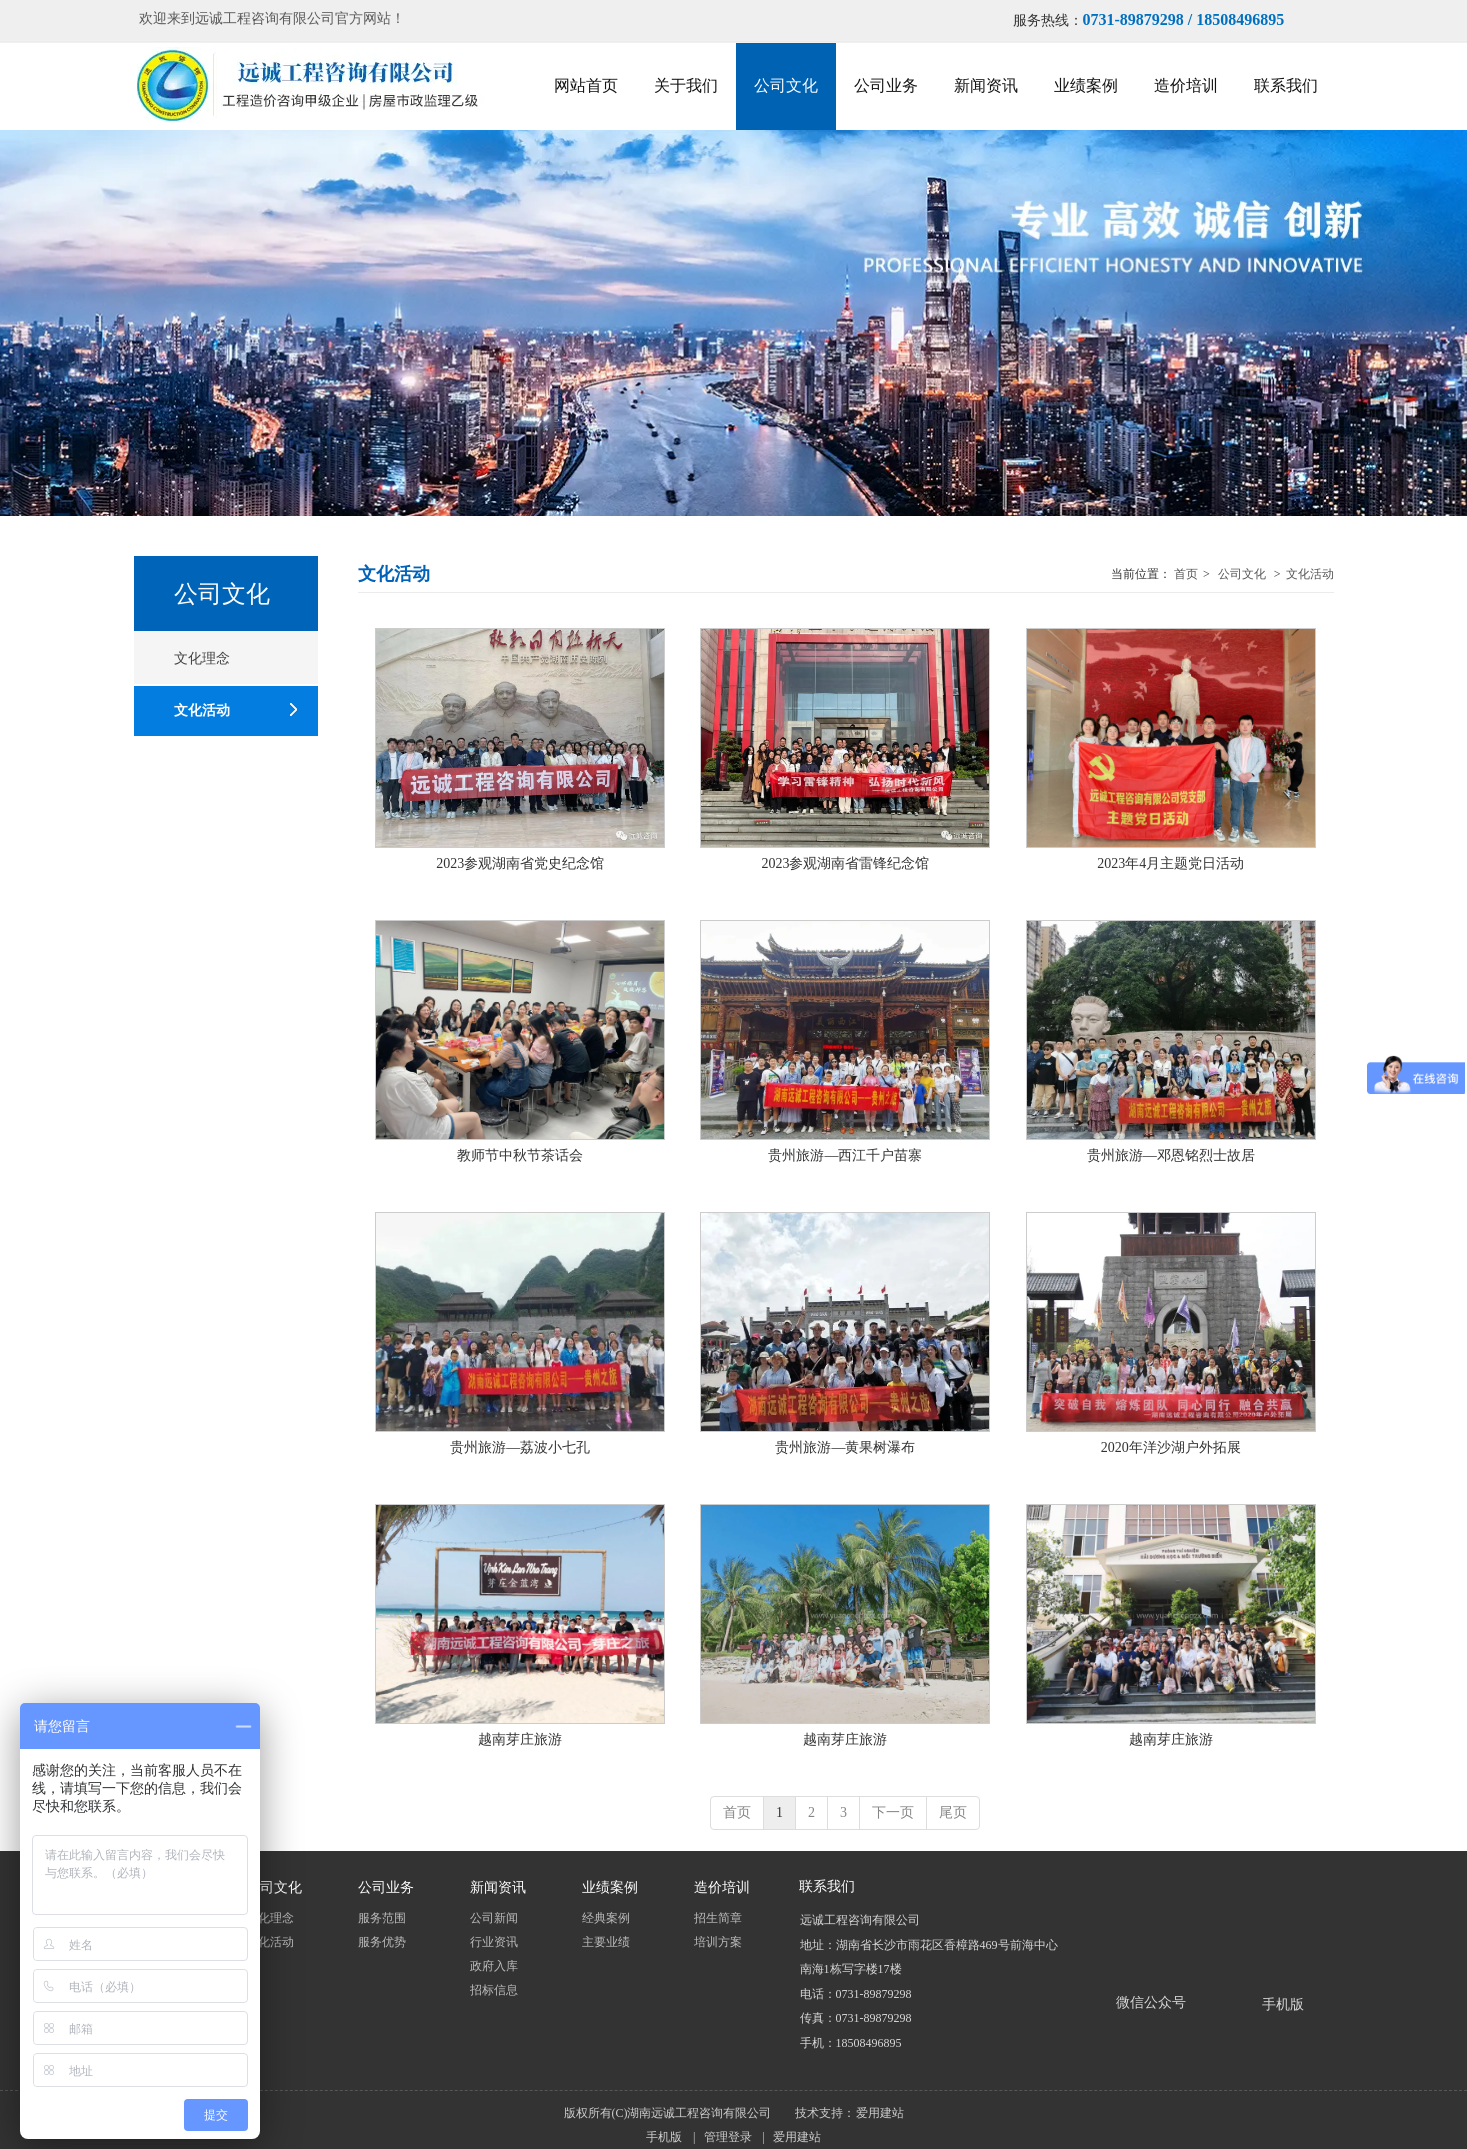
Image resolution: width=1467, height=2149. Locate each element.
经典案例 (606, 1918)
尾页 (953, 1812)
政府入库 (494, 1966)
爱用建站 (880, 2113)
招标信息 (494, 1990)
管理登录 (728, 2137)
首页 (1186, 574)
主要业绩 (606, 1942)
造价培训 (722, 1888)
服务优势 (382, 1942)
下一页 (893, 1812)
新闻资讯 (498, 1888)
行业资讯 (494, 1942)
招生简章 (718, 1918)
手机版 (664, 2137)
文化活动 (1310, 574)
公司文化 (1242, 574)
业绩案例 (610, 1888)
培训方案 (718, 1942)
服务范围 (382, 1918)
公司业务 (386, 1888)
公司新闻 (494, 1918)
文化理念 (270, 1918)
